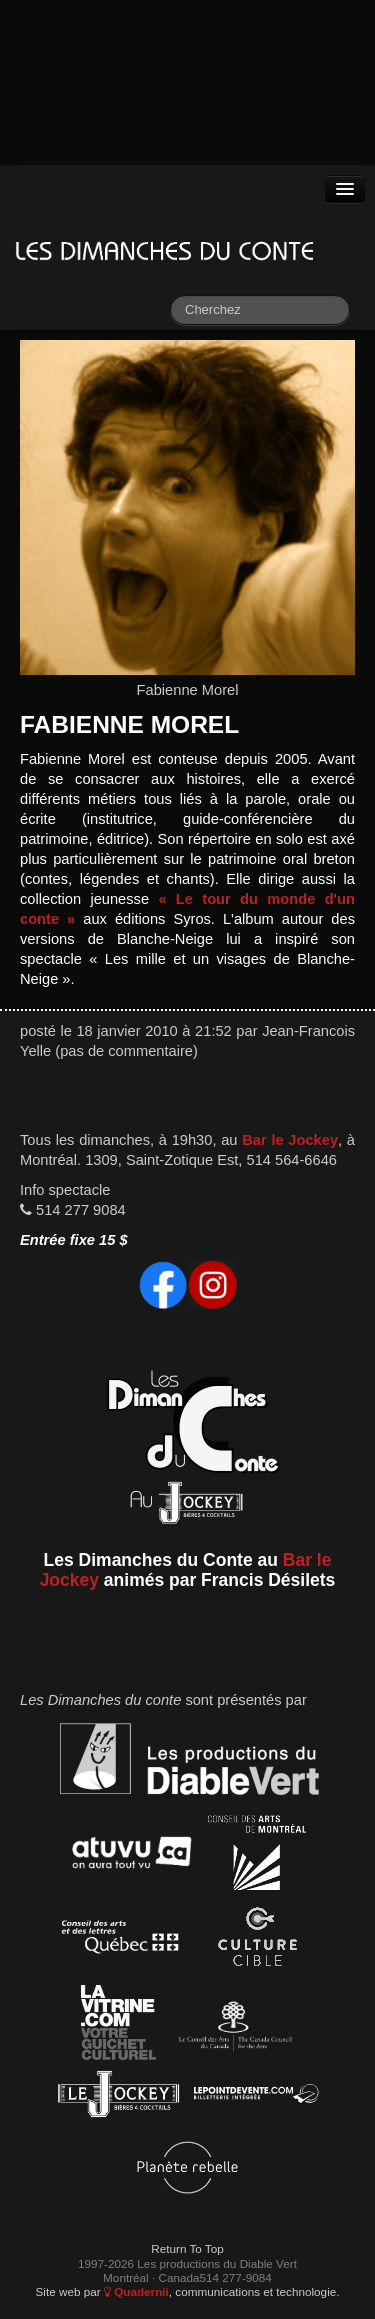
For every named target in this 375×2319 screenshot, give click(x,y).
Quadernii (136, 2291)
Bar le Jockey (290, 1140)
